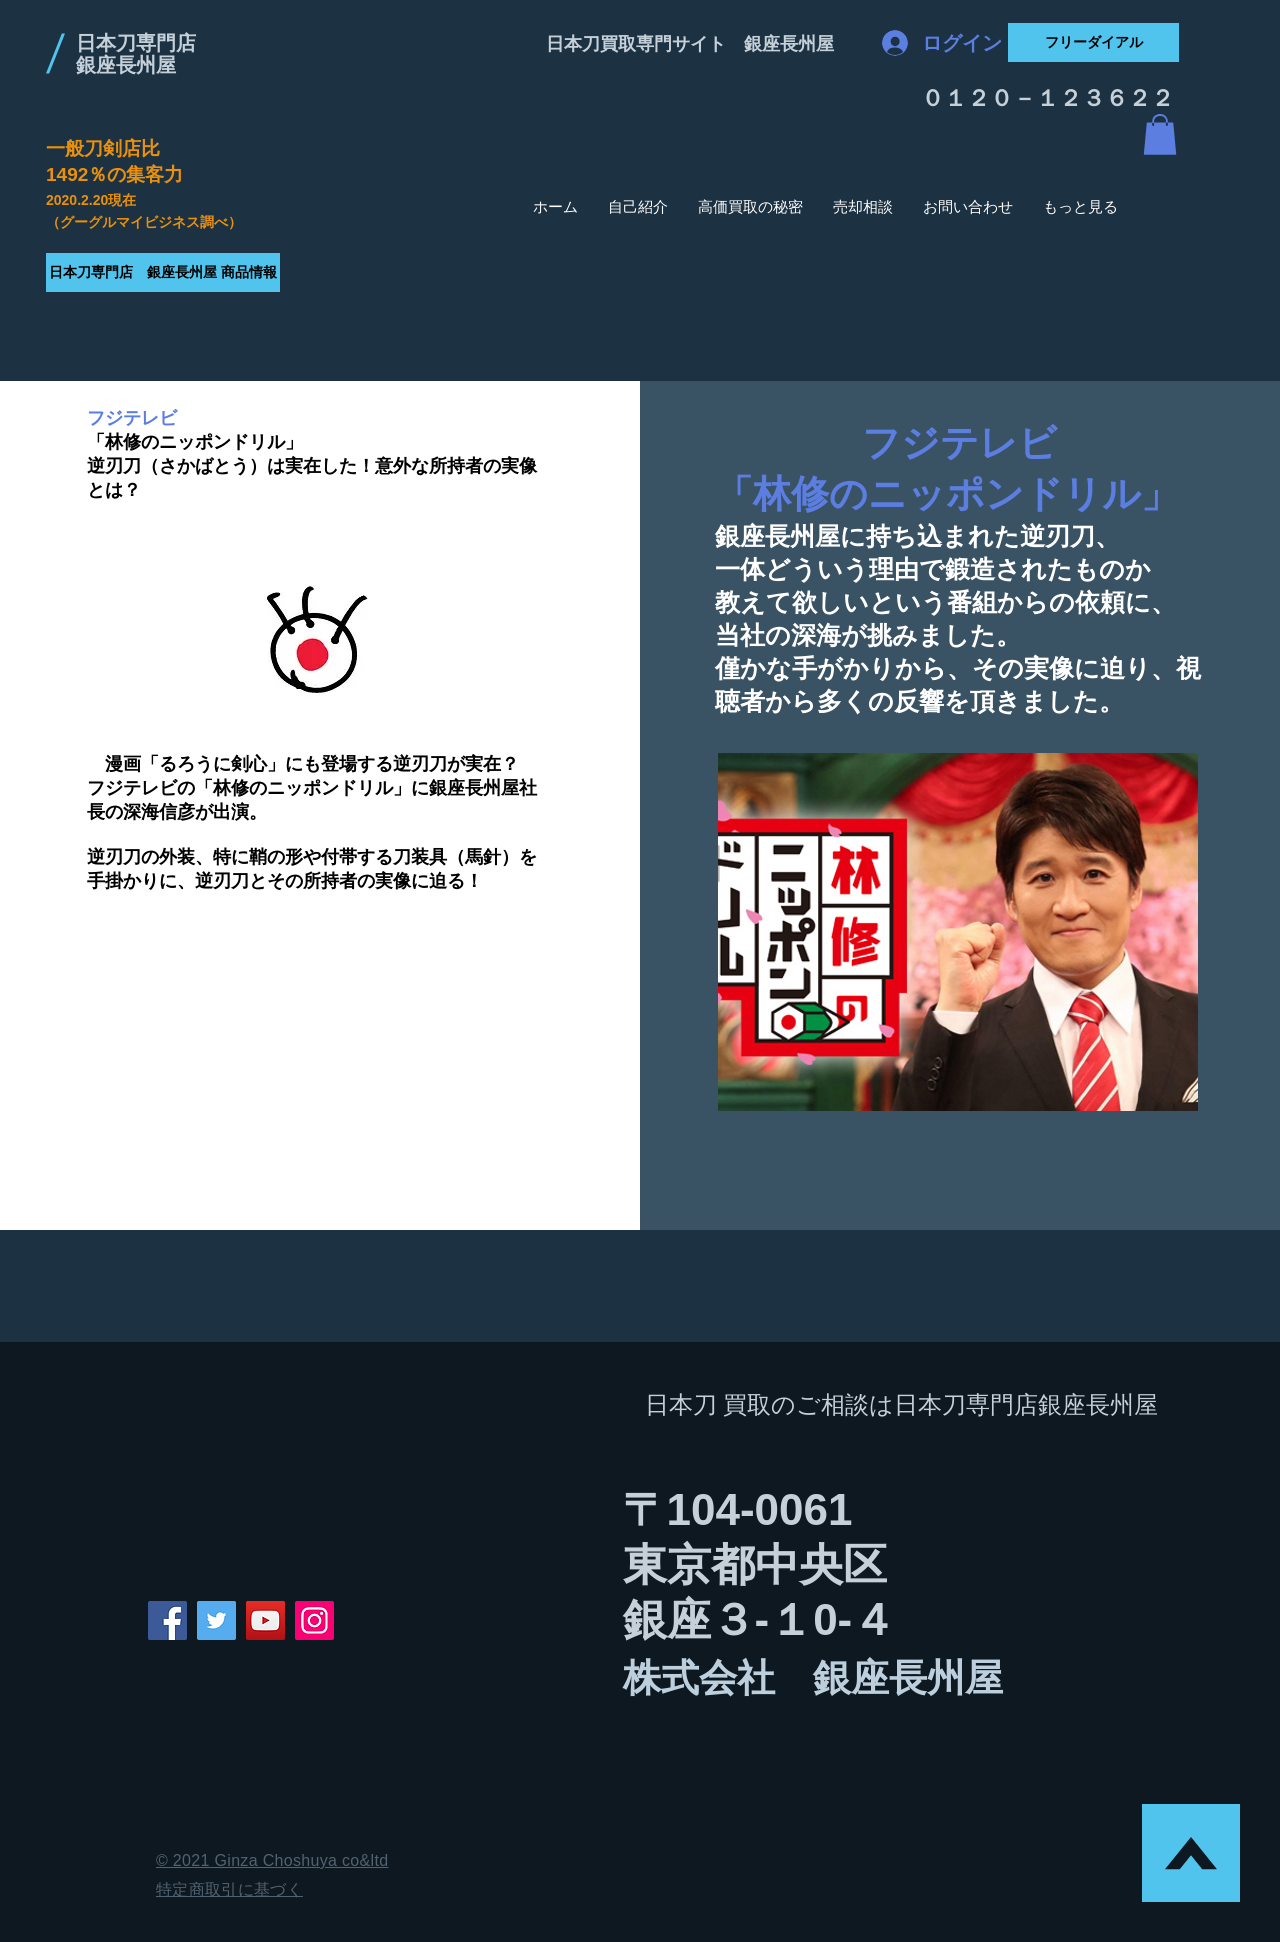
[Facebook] (167, 1620)
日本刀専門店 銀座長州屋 (136, 54)
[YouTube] (265, 1620)
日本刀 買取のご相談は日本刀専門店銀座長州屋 (902, 1404)
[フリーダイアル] (1093, 42)
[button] (1160, 134)
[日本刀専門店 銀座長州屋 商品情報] (163, 272)
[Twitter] (216, 1620)
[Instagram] (314, 1620)
